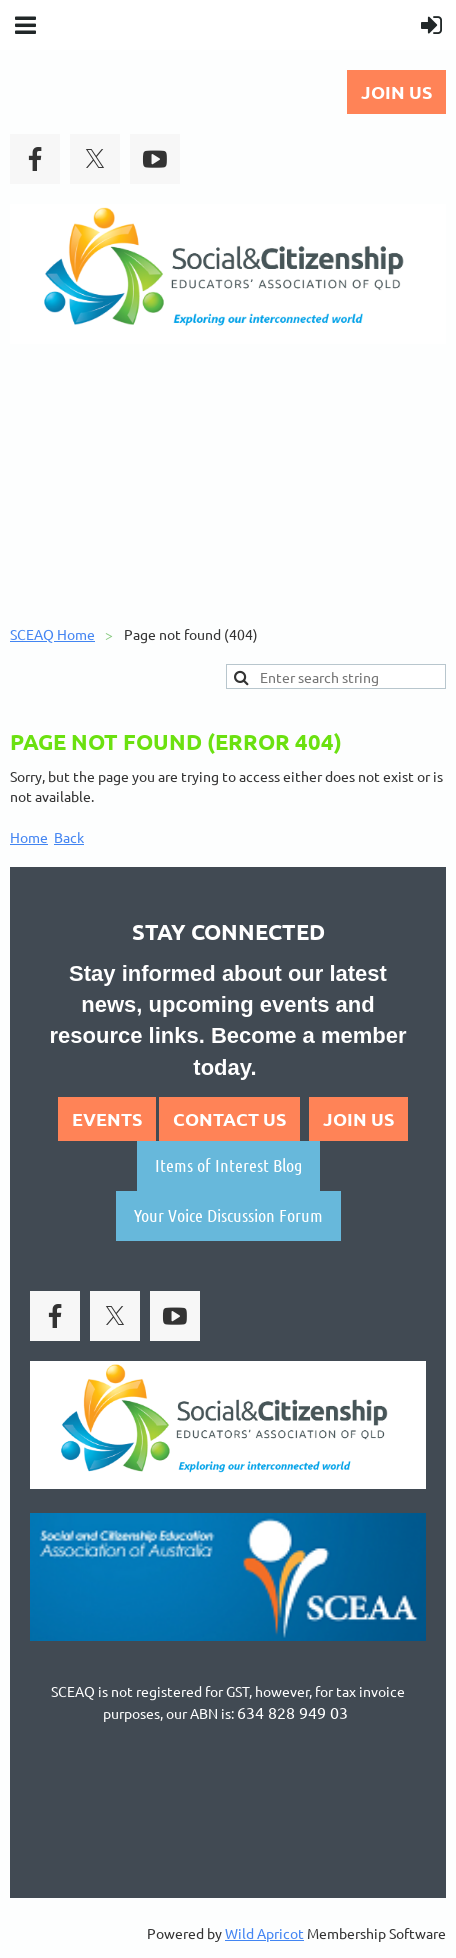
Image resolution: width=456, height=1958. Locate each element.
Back (69, 837)
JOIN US (396, 91)
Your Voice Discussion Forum (228, 1215)
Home (29, 837)
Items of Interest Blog (228, 1165)
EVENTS (107, 1118)
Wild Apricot (264, 1933)
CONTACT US (229, 1118)
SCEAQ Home (52, 634)
